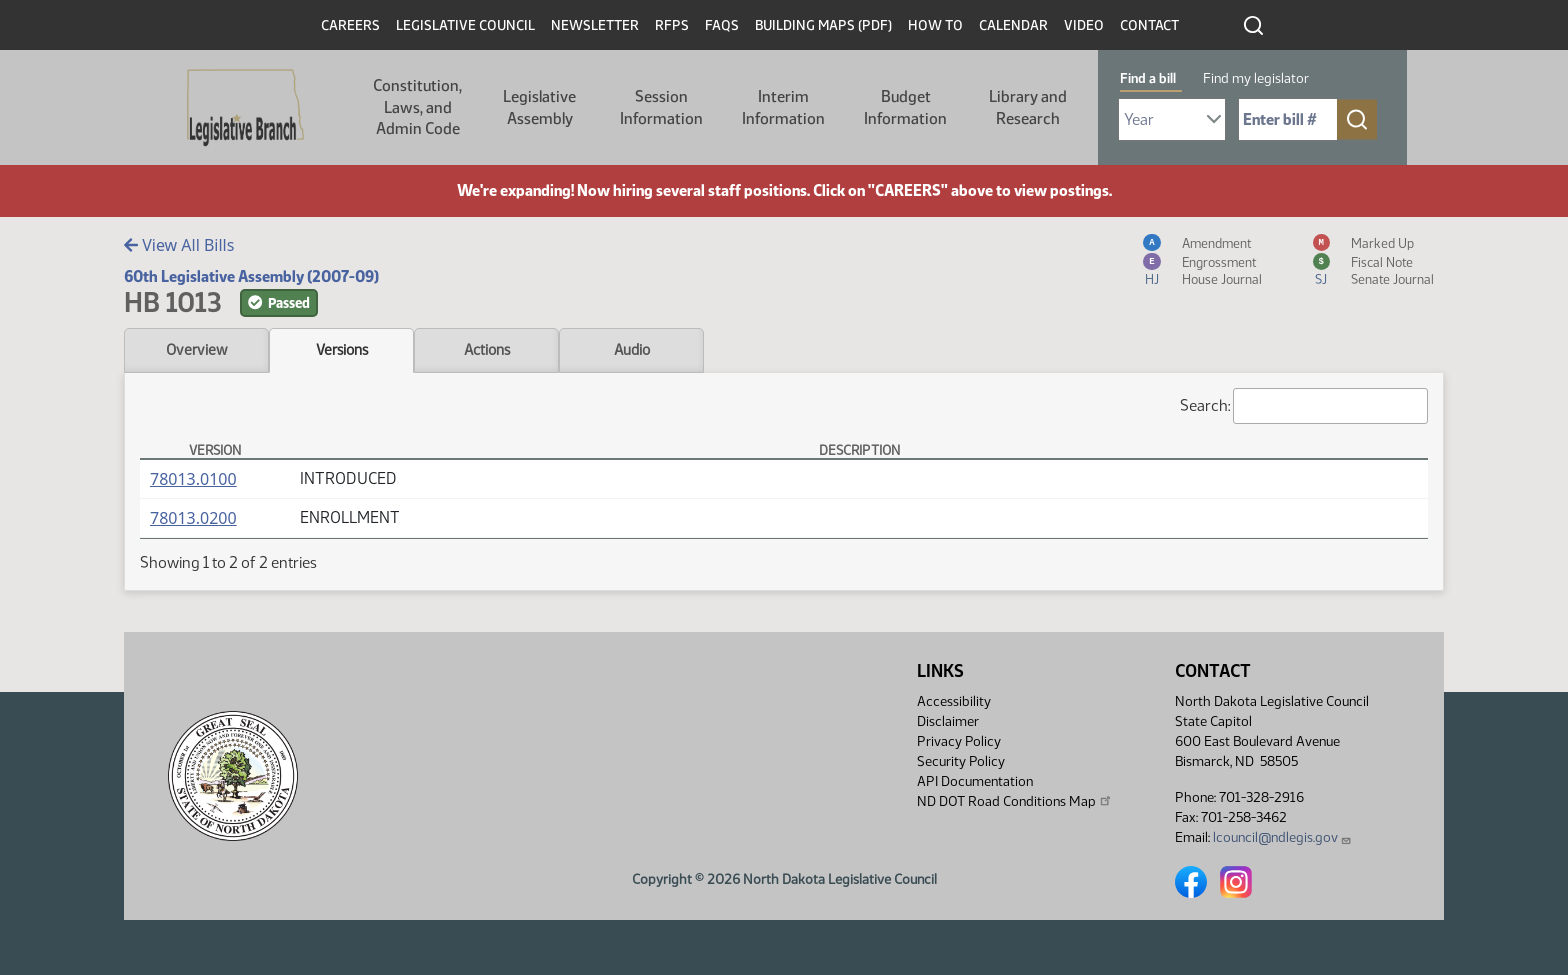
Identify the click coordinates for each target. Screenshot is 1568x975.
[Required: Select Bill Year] (1172, 119)
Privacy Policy (959, 741)
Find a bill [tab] (1148, 78)
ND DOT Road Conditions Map (1015, 801)
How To (935, 25)
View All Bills (179, 245)
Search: (1304, 406)
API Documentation (975, 781)
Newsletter (595, 25)
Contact (1149, 25)
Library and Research (1028, 107)
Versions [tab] (342, 350)
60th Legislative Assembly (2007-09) (251, 276)
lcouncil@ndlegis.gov (1282, 837)
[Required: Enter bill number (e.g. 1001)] (1288, 119)
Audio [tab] (632, 350)
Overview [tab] (196, 350)
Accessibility (954, 701)
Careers (350, 25)
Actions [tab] (487, 350)
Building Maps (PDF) (823, 25)
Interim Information (783, 107)
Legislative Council (465, 25)
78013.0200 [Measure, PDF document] (193, 518)
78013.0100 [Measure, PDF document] (193, 479)
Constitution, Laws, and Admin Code (417, 107)
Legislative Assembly (539, 107)
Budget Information (905, 107)
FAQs (722, 25)
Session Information (661, 107)
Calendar (1013, 25)
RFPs (672, 25)
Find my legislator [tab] (1256, 78)
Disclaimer (948, 721)
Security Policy (961, 761)
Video (1084, 25)
